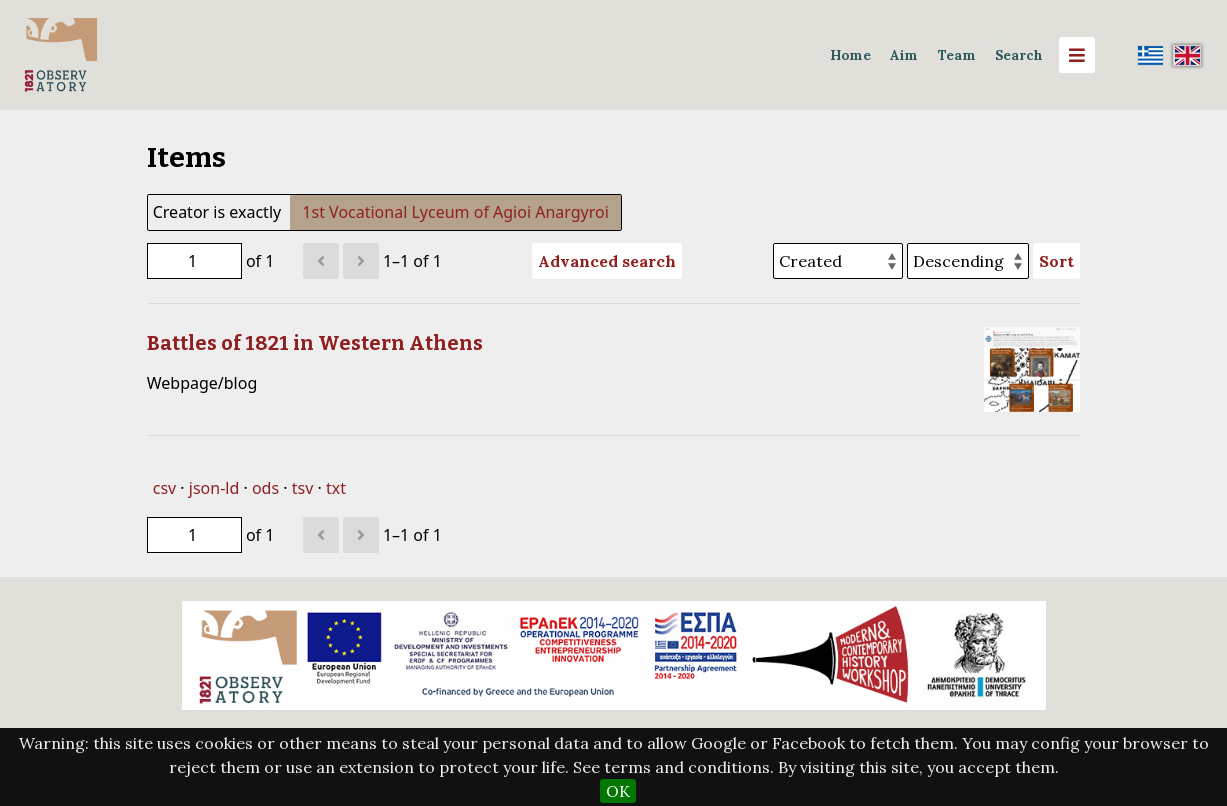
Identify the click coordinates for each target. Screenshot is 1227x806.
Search (1019, 55)
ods (265, 488)
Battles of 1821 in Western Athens (315, 343)
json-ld (214, 488)
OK (618, 791)
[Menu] (1077, 55)
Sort (1056, 261)
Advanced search (607, 261)
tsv (303, 488)
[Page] (194, 261)
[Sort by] (838, 261)
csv (164, 488)
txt (336, 488)
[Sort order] (968, 261)
